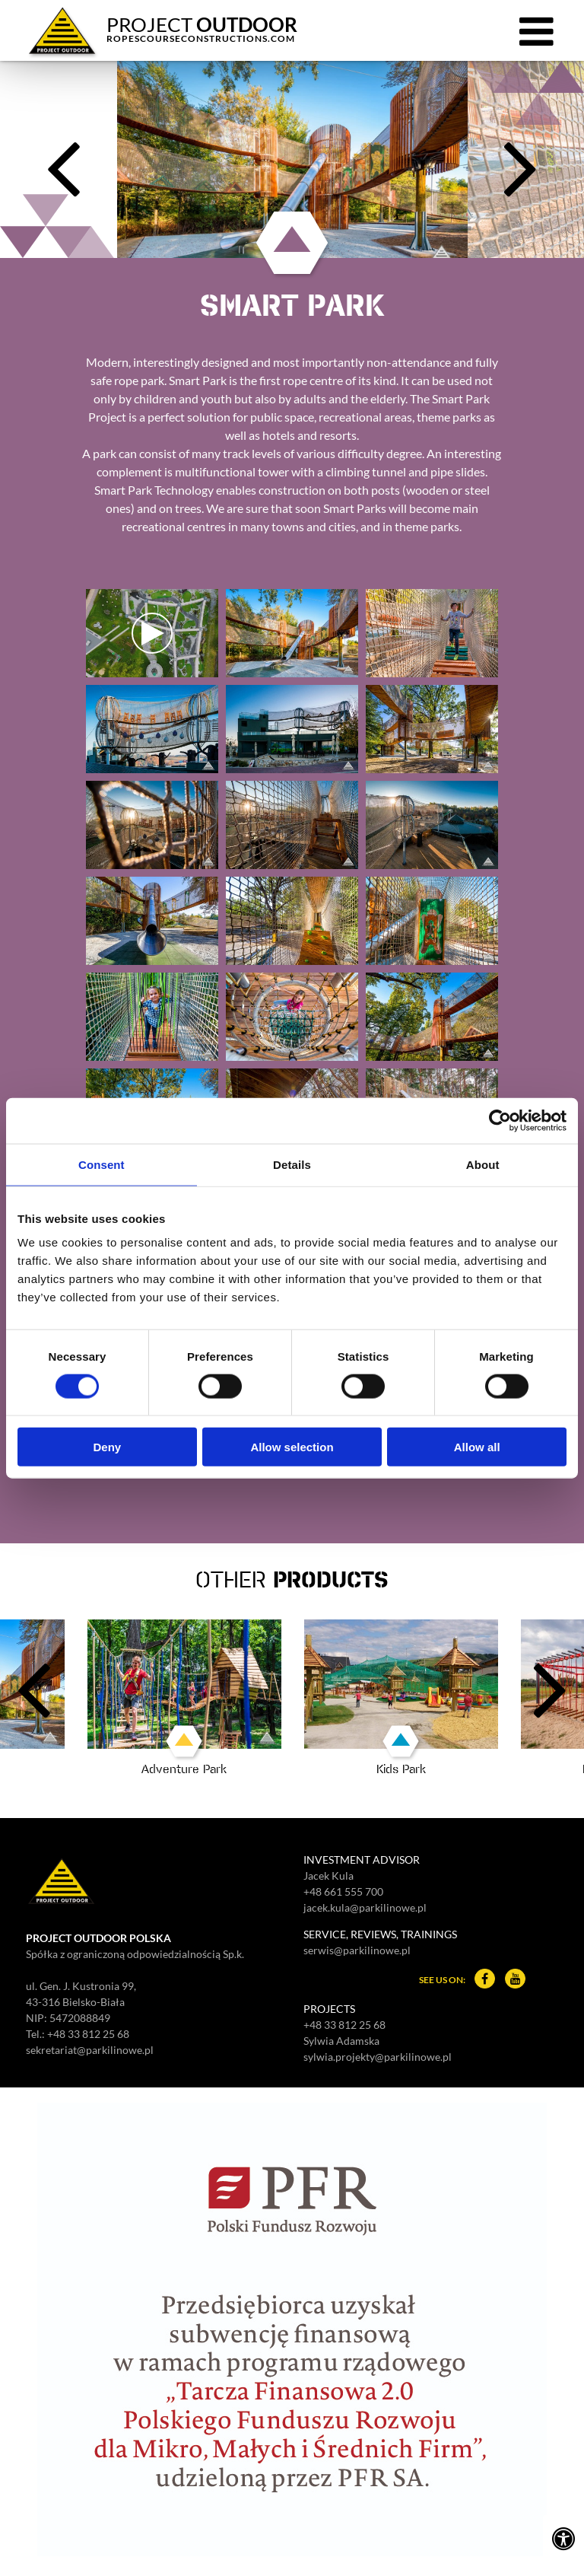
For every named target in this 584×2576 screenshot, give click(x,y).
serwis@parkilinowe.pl (357, 1950)
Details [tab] (292, 1163)
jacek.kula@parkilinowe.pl (365, 1907)
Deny (107, 1447)
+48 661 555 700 (343, 1891)
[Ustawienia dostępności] (563, 2538)
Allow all (477, 1447)
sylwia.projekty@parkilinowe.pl (377, 2056)
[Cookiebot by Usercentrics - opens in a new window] (500, 1120)
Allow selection (291, 1447)
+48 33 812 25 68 (88, 2033)
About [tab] (483, 1163)
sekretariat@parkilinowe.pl (90, 2049)
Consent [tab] (101, 1163)
